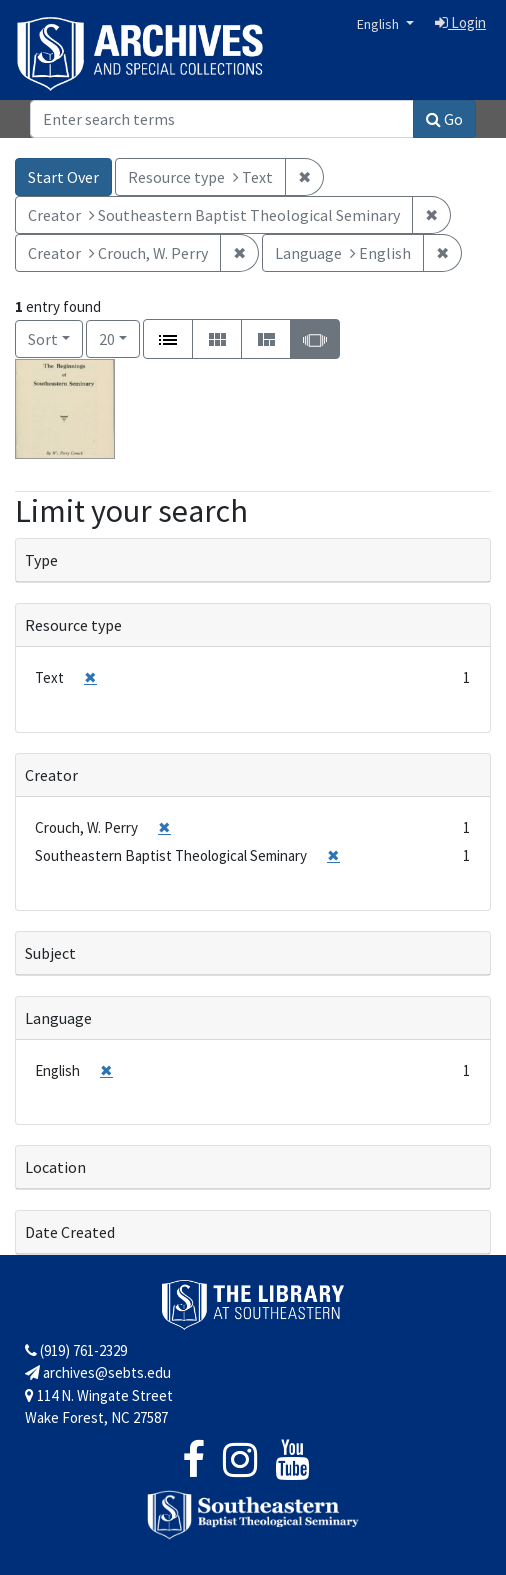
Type (41, 560)
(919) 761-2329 (76, 1350)
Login (460, 22)
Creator (51, 775)
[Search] (222, 119)
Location (55, 1167)
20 (119, 337)
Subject (50, 953)
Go (444, 119)
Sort (43, 339)
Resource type (73, 625)
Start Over (63, 177)
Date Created (70, 1232)
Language (58, 1018)
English (379, 24)
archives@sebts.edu (98, 1372)
